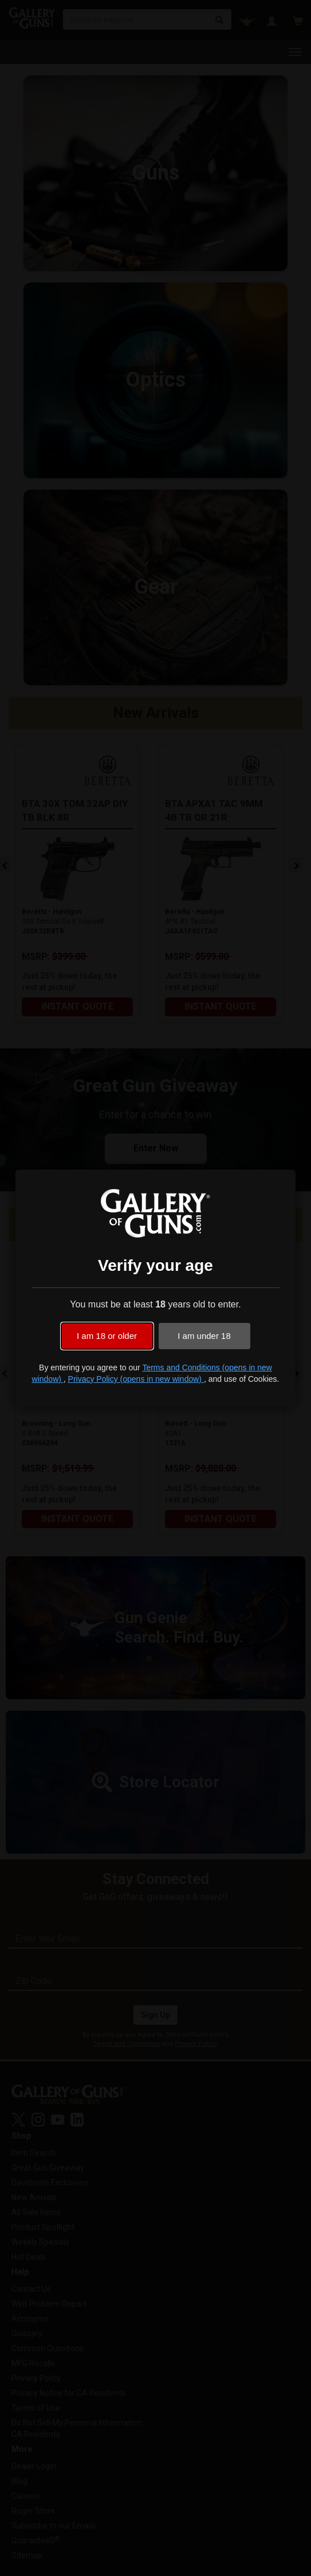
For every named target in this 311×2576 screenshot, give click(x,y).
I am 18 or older (107, 1336)
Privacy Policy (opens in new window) (136, 1379)
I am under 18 (204, 1336)
